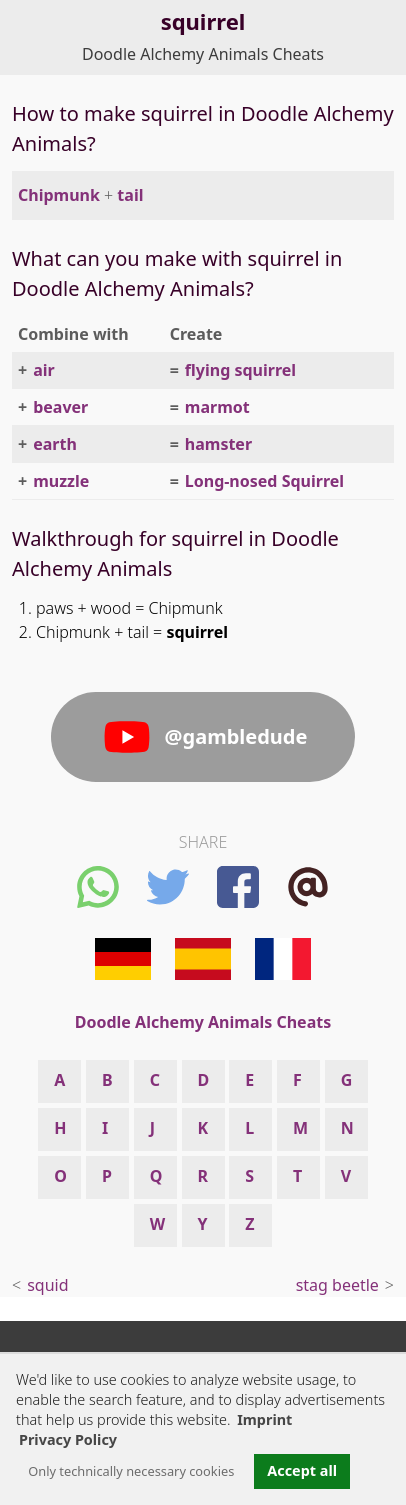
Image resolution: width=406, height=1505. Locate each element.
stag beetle (337, 1285)
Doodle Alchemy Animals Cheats (203, 54)
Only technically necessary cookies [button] (131, 1471)
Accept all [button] (302, 1470)
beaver (60, 407)
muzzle (61, 481)
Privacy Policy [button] (68, 1439)
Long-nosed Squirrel (264, 481)
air (44, 370)
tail (130, 195)
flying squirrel (240, 370)
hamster (218, 444)
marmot (217, 407)
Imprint (264, 1419)
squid (47, 1285)
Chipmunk (59, 195)
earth (55, 444)
